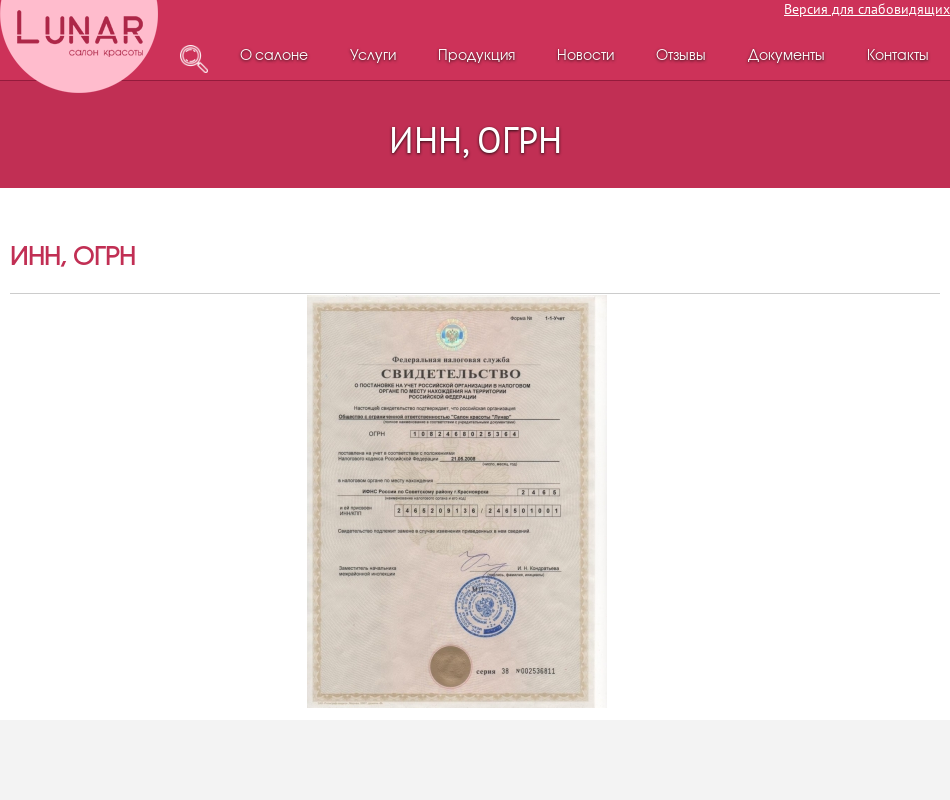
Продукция (476, 56)
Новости (585, 56)
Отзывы (681, 56)
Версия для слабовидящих (867, 9)
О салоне (274, 56)
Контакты (898, 56)
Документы (786, 56)
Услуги (373, 56)
